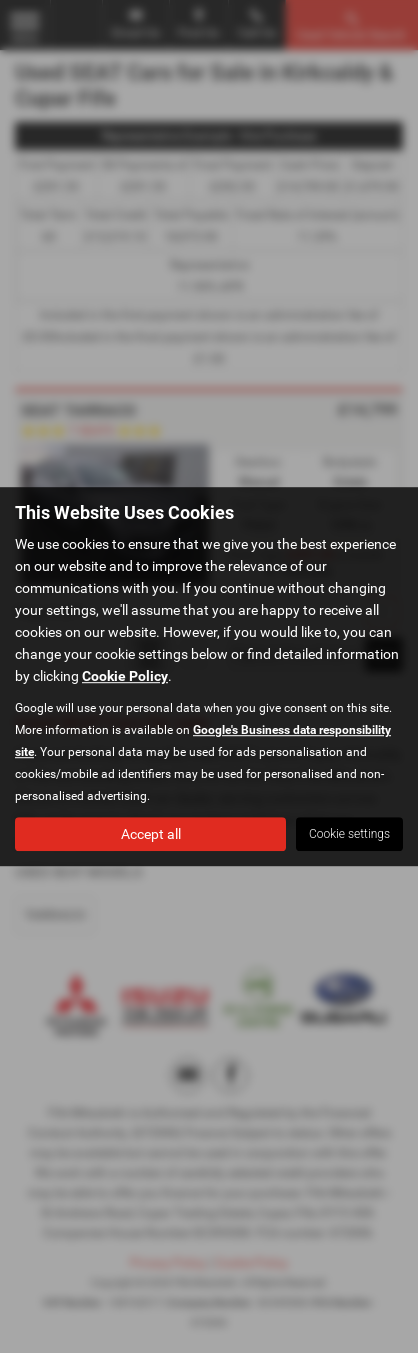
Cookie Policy (125, 676)
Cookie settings (349, 834)
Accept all (151, 834)
